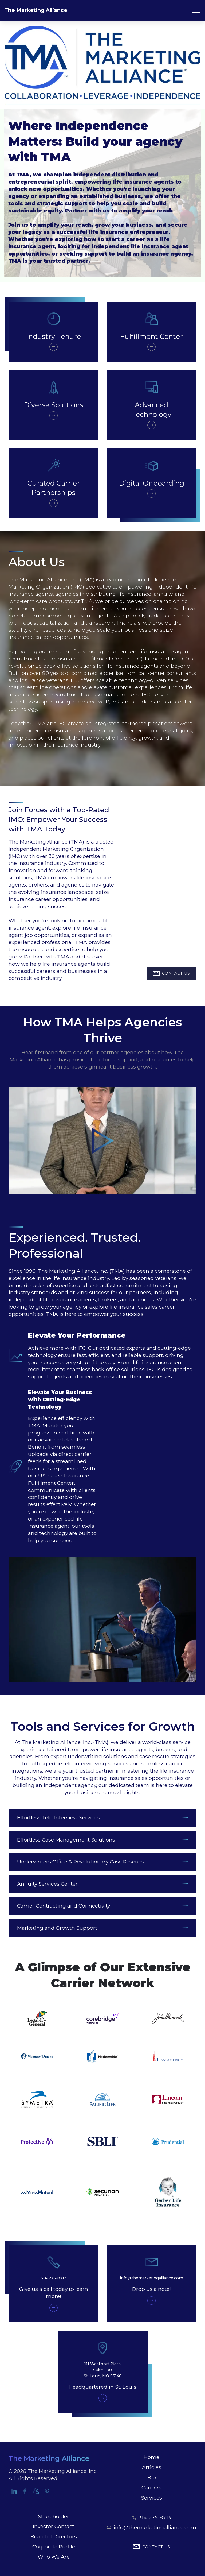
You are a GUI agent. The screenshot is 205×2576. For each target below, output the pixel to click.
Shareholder (53, 2516)
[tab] (102, 1818)
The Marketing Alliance (35, 10)
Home (151, 2457)
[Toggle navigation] (196, 10)
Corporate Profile (53, 2546)
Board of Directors (53, 2536)
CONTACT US (171, 973)
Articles (151, 2467)
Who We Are (54, 2557)
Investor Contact (53, 2526)
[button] (102, 1818)
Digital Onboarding (151, 483)
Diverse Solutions (53, 405)
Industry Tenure (53, 336)
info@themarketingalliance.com (154, 2527)
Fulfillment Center (151, 336)
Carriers (151, 2487)
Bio (151, 2477)
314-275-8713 (155, 2517)
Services (151, 2497)
